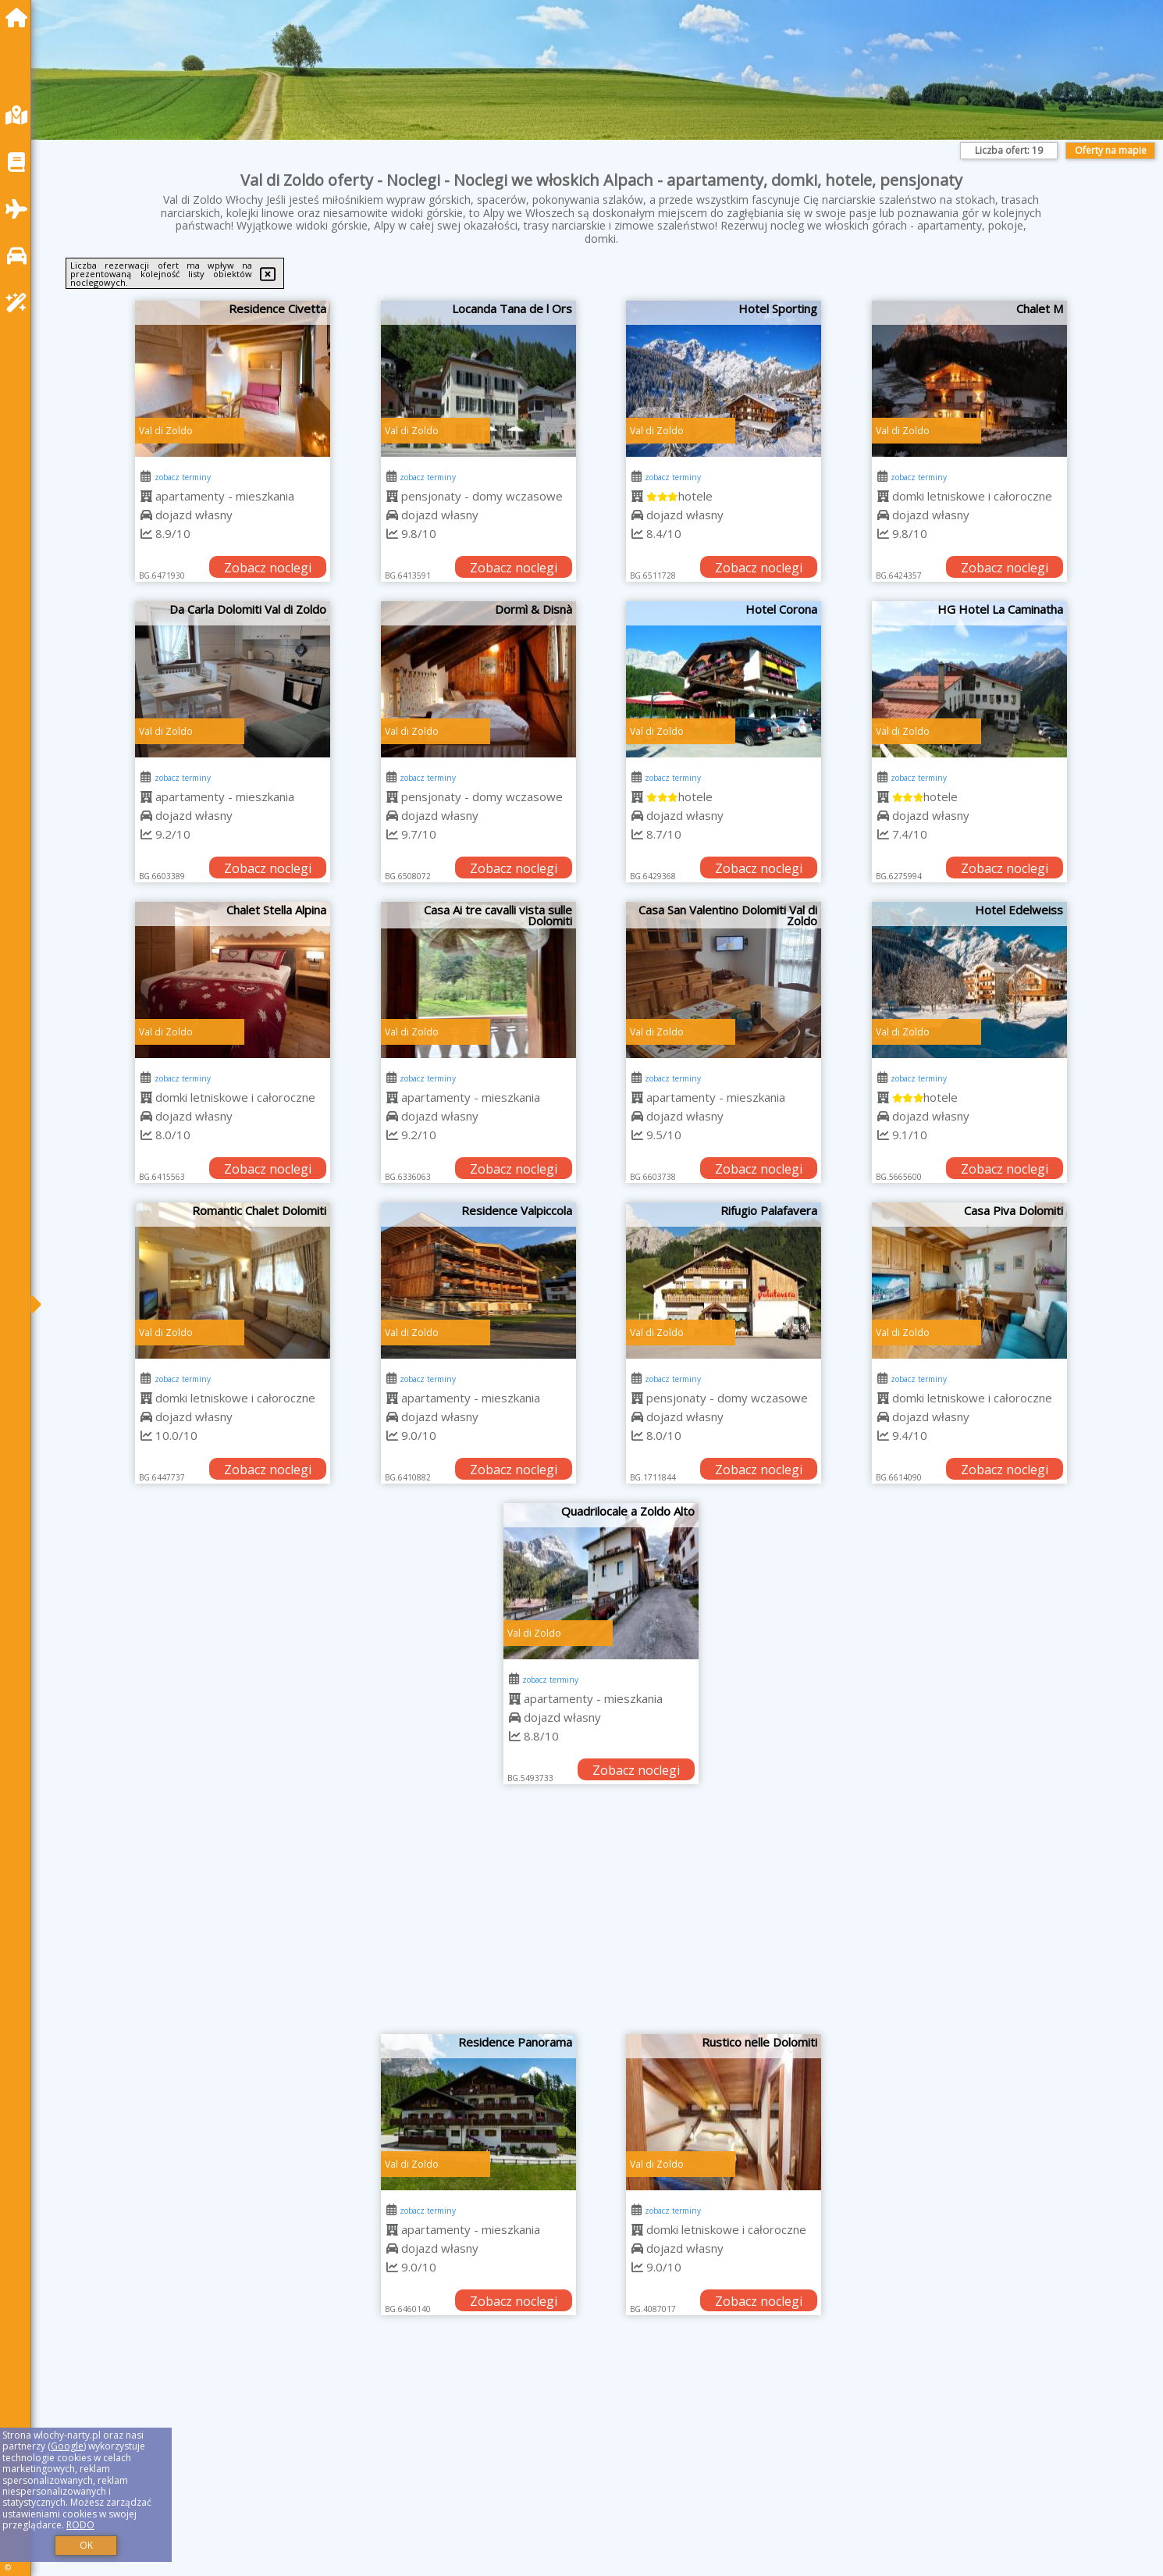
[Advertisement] (601, 1917)
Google (67, 2446)
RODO (80, 2524)
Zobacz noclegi (267, 567)
